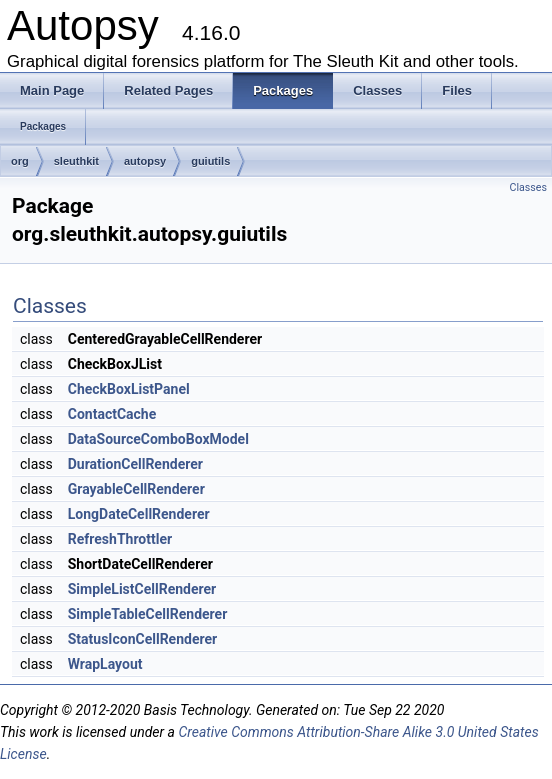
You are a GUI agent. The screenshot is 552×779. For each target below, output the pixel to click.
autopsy (145, 161)
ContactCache (112, 414)
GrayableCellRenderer (136, 489)
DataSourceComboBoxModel (158, 439)
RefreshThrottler (120, 539)
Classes (528, 187)
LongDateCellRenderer (139, 514)
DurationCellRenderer (135, 464)
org (20, 161)
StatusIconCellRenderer (142, 639)
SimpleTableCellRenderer (148, 614)
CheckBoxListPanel (129, 389)
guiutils (210, 161)
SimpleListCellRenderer (142, 589)
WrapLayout (105, 664)
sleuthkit (76, 161)
